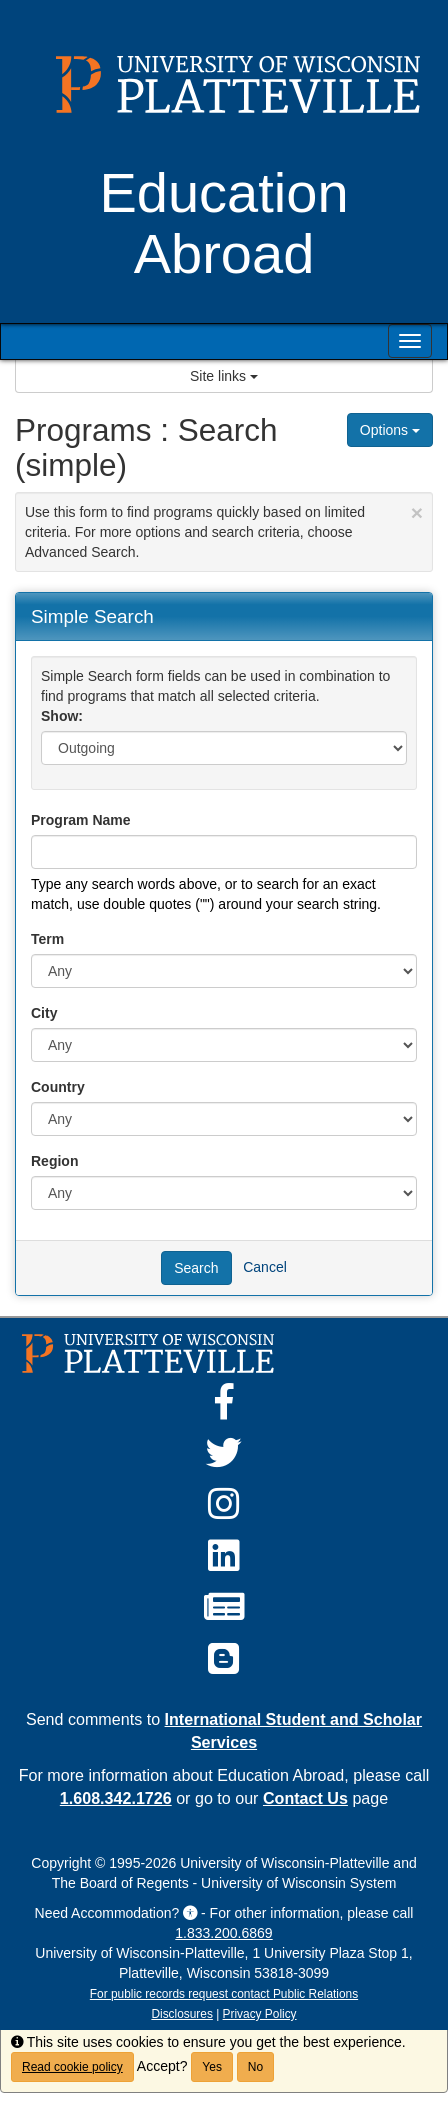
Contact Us (305, 1798)
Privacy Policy (260, 2014)
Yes (212, 2067)
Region (54, 1161)
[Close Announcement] (417, 512)
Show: (62, 716)
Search (196, 1268)
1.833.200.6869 (223, 1933)
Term (47, 939)
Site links (224, 376)
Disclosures (181, 2014)
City (44, 1013)
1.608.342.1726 (116, 1798)
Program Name (81, 820)
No (255, 2067)
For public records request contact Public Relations (224, 1994)
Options (390, 430)
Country (58, 1087)
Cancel (265, 1267)
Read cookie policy (72, 2067)
